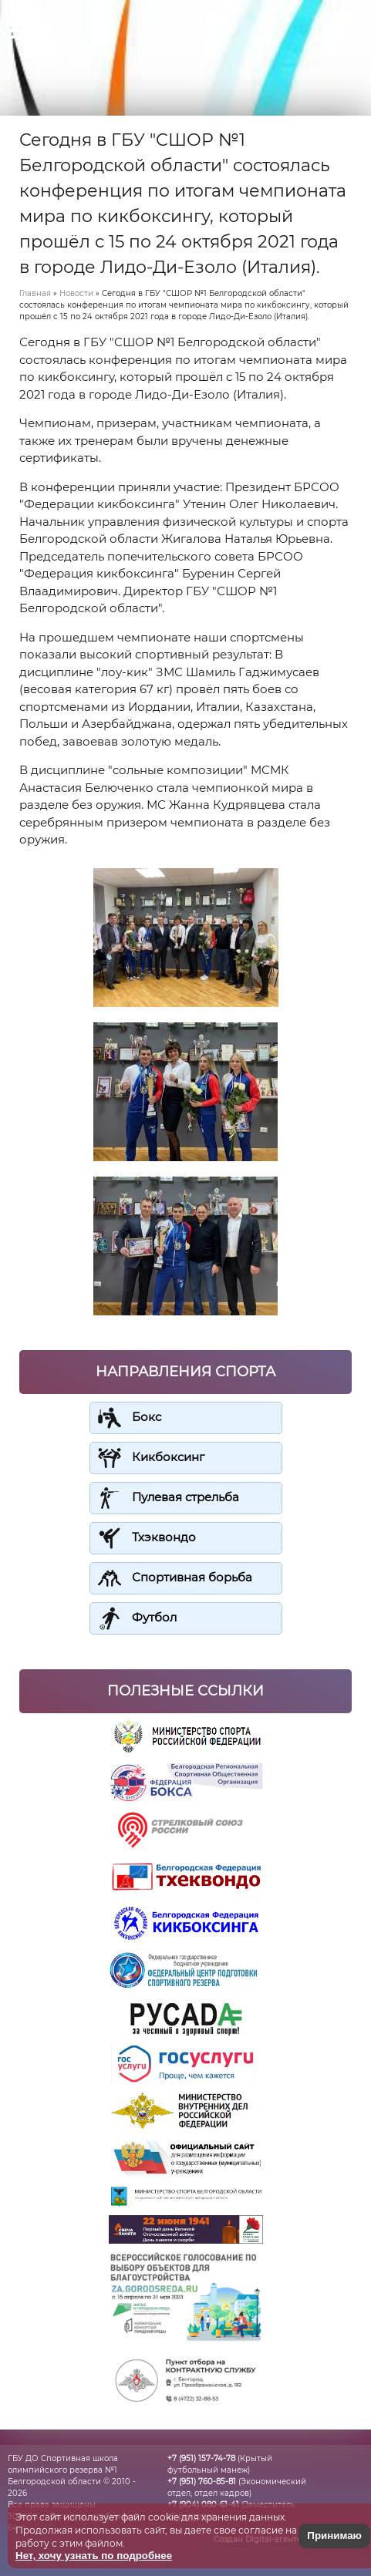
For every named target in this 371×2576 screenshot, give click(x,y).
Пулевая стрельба (185, 1497)
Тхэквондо (164, 1537)
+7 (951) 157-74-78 (201, 2458)
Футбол (154, 1617)
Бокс (146, 1416)
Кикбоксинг (168, 1457)
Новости (76, 293)
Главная (35, 293)
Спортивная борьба (192, 1577)
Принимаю (334, 2535)
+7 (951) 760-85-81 (201, 2482)
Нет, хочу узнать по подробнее (93, 2556)
